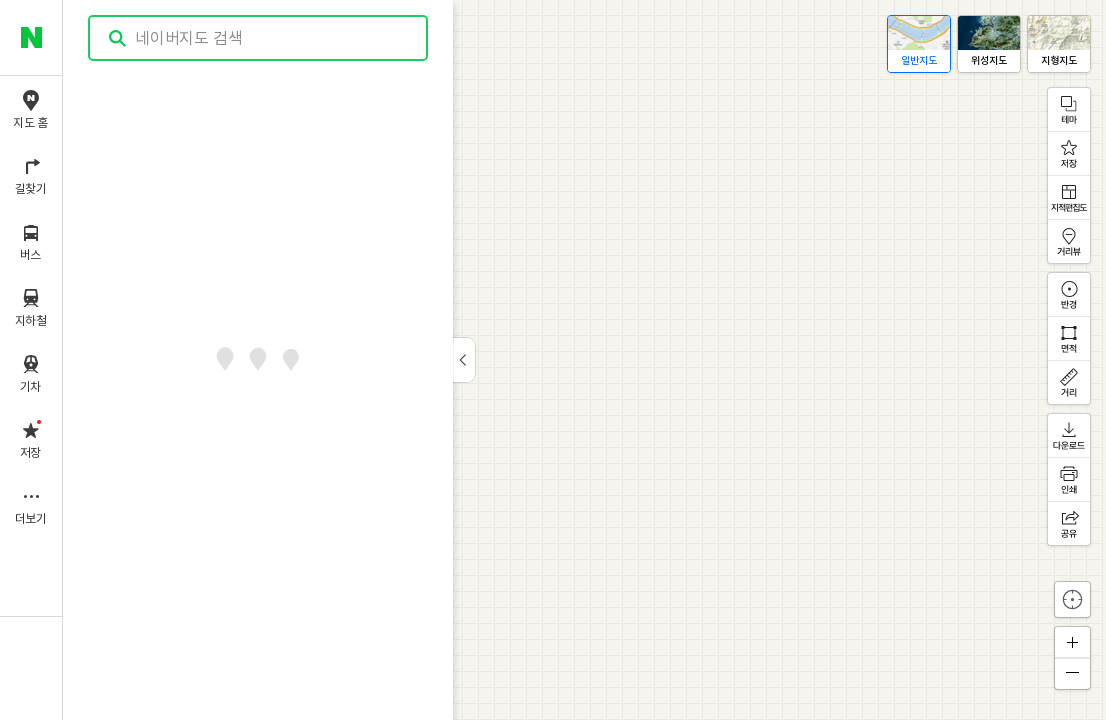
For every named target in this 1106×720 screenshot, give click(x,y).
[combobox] (259, 38)
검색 (118, 38)
